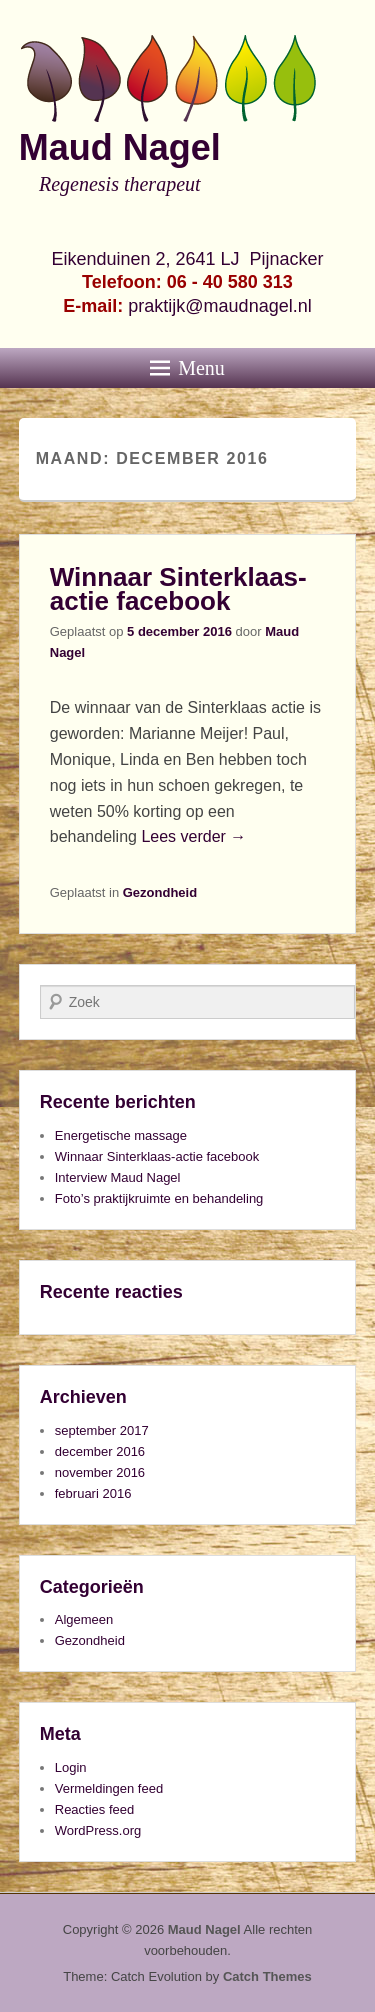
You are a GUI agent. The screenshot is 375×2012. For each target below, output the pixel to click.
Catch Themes (267, 1976)
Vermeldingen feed (109, 1788)
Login (71, 1767)
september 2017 (102, 1430)
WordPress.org (98, 1830)
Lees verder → (193, 836)
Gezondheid (160, 892)
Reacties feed (95, 1809)
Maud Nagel (120, 147)
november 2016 (100, 1472)
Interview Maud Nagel (118, 1177)
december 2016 (100, 1451)
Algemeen (84, 1619)
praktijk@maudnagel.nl (219, 306)
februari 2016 (93, 1493)
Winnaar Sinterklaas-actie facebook (178, 589)
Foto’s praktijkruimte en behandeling (159, 1198)
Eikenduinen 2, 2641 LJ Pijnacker (187, 259)
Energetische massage (121, 1135)
